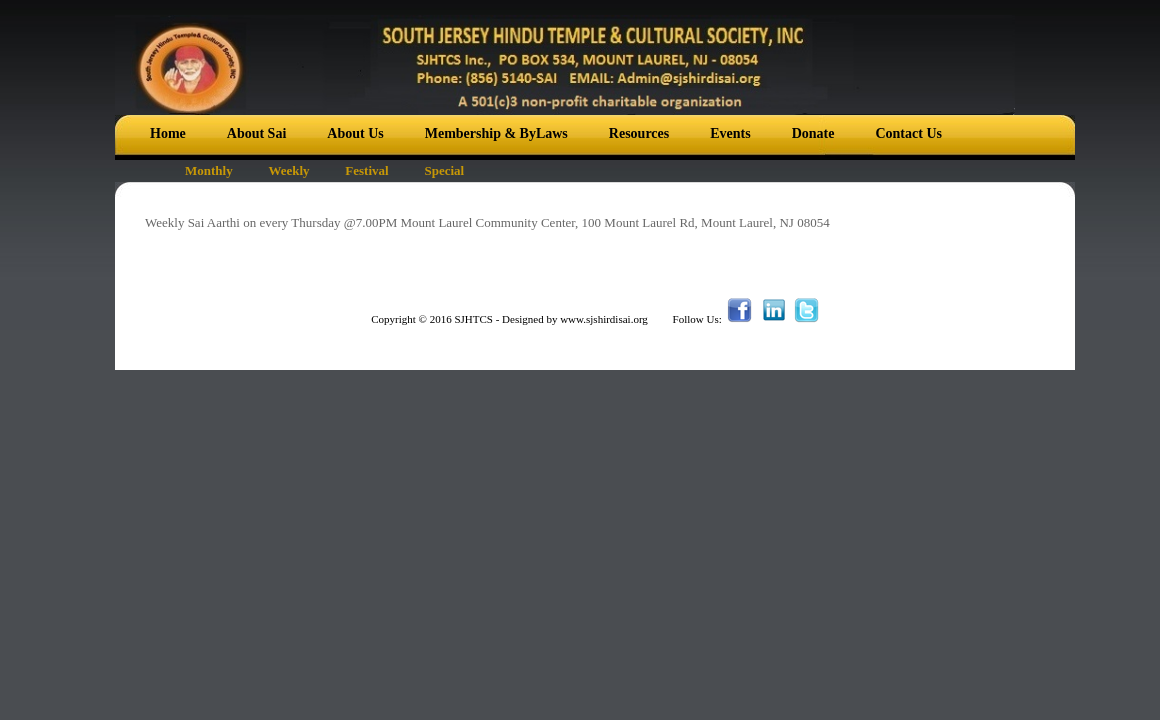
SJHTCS (473, 319)
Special (444, 170)
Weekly (288, 170)
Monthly (209, 170)
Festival (366, 170)
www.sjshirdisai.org (604, 319)
